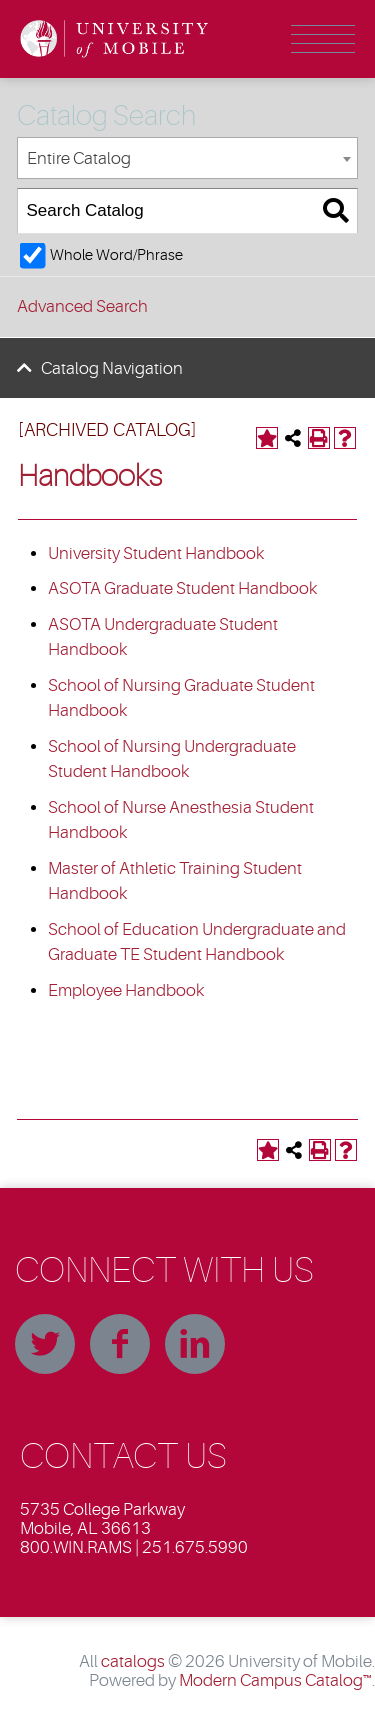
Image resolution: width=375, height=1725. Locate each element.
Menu (323, 39)
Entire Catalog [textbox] (79, 158)
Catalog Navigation (112, 368)
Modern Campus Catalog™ (275, 1680)
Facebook (120, 1344)
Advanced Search (82, 306)
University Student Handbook (156, 553)
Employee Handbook (126, 990)
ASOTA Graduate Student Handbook (182, 588)
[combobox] (187, 158)
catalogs (133, 1661)
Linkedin (195, 1344)
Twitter (45, 1344)
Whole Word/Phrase (116, 255)
